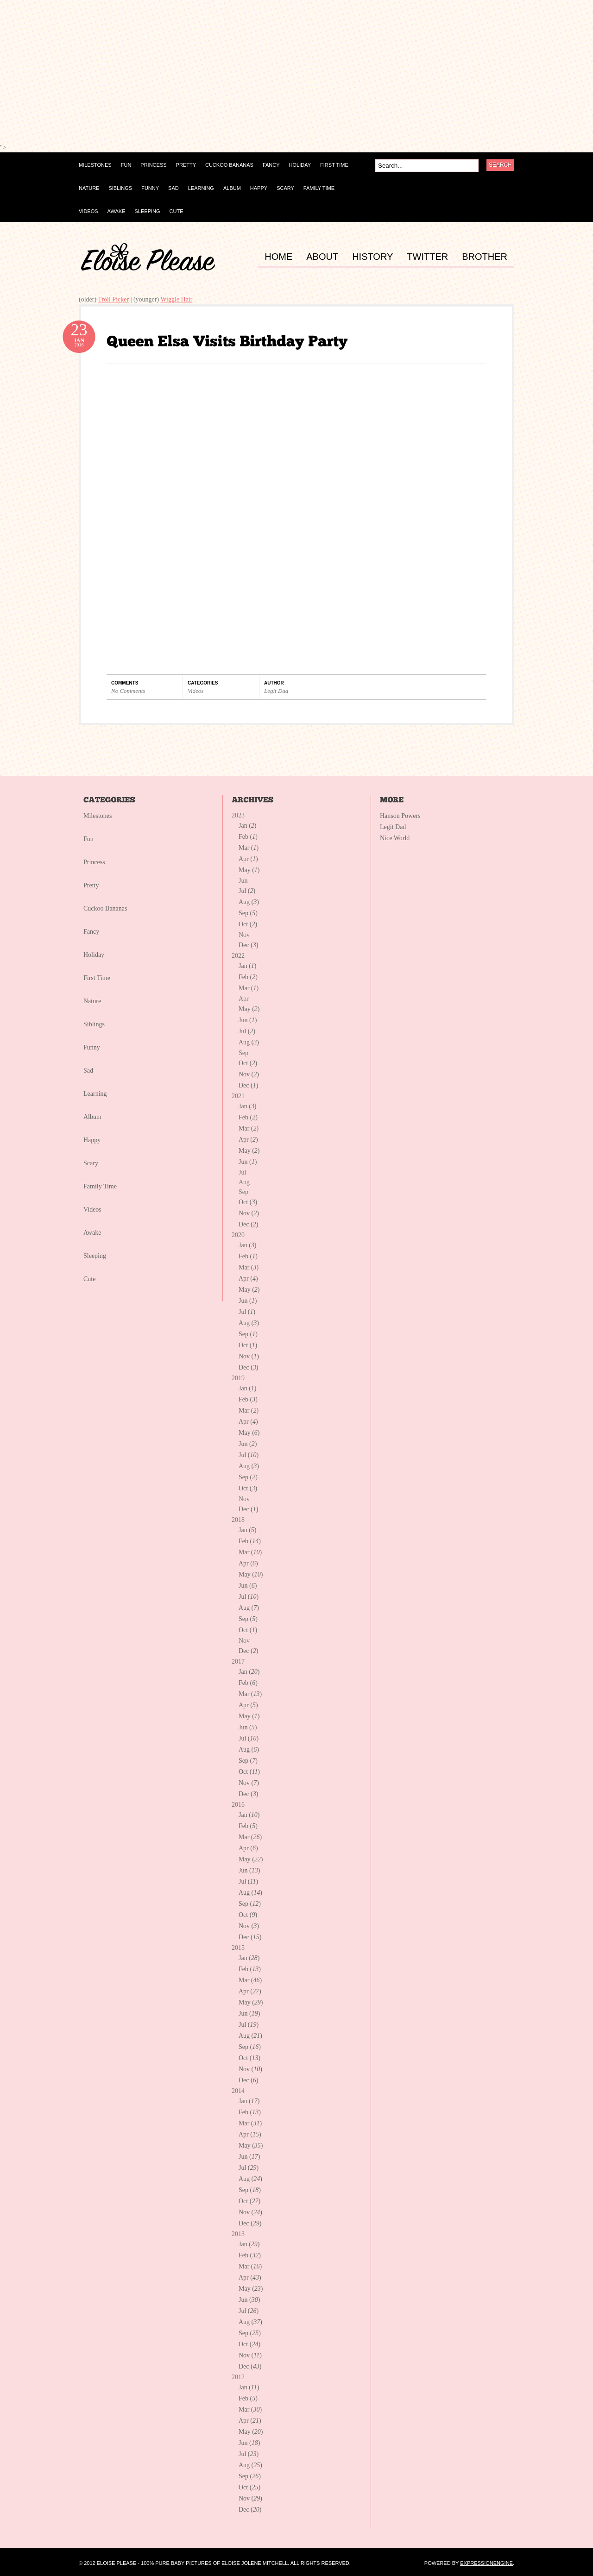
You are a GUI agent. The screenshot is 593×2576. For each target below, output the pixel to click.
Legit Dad (276, 690)
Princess (94, 862)
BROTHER (484, 257)
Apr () (248, 858)
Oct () (248, 924)
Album (92, 1116)
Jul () (247, 890)
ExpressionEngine (486, 2563)
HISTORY (372, 257)
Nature (92, 1001)
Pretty (91, 885)
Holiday (93, 954)
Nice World (395, 838)
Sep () (248, 913)
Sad (88, 1070)
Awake (92, 1232)
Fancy (91, 931)
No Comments (128, 690)
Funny (91, 1047)
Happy (92, 1140)
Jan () (248, 825)
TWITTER (427, 257)
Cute (89, 1278)
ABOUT (322, 257)
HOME (278, 257)
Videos (195, 690)
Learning (95, 1093)
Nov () (249, 1074)
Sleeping (94, 1255)
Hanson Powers (400, 815)
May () (249, 870)
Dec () (248, 945)
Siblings (94, 1024)
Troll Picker (113, 299)
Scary (90, 1163)
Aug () (249, 901)
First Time (96, 977)
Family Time (100, 1186)
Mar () (249, 847)
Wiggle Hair (176, 299)
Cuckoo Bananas (105, 908)
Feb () (248, 836)
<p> (116, 75)
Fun (88, 839)
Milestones (97, 815)
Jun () (248, 1020)
